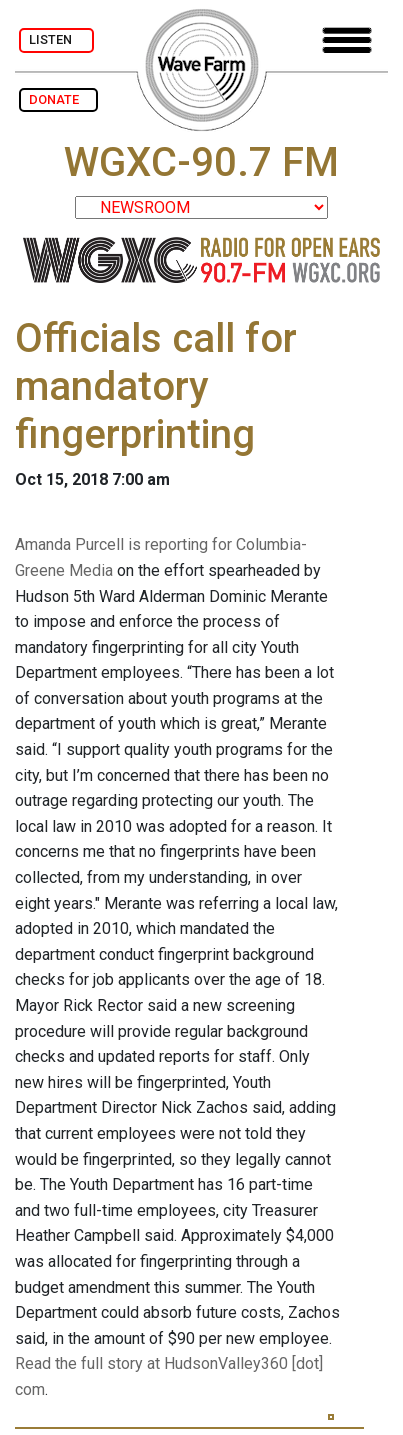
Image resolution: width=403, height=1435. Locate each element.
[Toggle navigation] (347, 40)
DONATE (58, 99)
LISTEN (56, 39)
